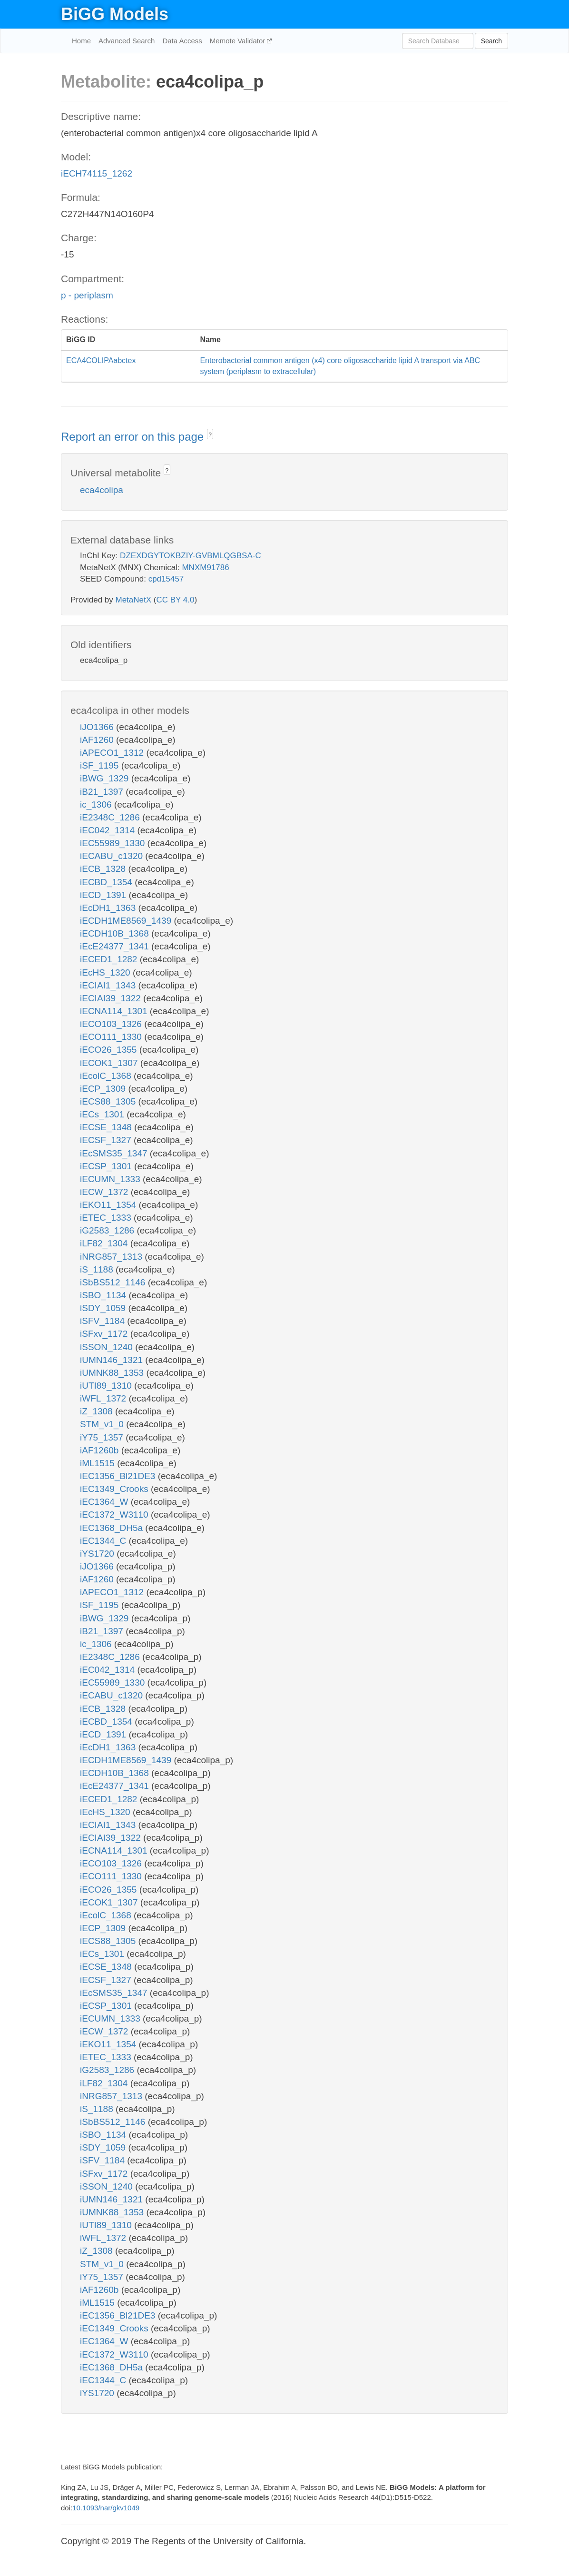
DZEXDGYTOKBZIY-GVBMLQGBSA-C (190, 555)
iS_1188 (98, 1269)
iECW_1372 (105, 1192)
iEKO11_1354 (109, 1205)
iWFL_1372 (104, 1398)
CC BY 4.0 (175, 599)
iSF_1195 (100, 765)
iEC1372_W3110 (115, 1515)
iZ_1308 (97, 1411)
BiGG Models (114, 14)
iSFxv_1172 (105, 1334)
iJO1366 (98, 727)
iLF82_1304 (105, 1243)
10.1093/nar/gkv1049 (105, 2508)
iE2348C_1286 (111, 817)
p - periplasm (87, 295)
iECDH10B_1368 (115, 933)
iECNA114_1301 (115, 1011)
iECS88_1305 (109, 1101)
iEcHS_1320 (106, 972)
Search (491, 41)
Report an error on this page (134, 436)
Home (81, 41)
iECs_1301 (103, 1114)
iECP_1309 (104, 1089)
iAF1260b (100, 1450)
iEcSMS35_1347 (115, 1153)
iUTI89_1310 (107, 1386)
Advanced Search (126, 41)
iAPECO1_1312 (113, 753)
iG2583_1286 (108, 1230)
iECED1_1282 (110, 959)
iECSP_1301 (107, 1166)
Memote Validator (238, 41)
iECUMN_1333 (111, 1179)
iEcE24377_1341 (115, 946)
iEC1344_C (104, 1541)
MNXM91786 (205, 567)
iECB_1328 (104, 869)
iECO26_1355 (109, 1050)
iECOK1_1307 (110, 1063)
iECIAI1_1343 (109, 985)
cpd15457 (166, 578)
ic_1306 (97, 804)
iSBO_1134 (104, 1295)
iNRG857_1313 (112, 1257)
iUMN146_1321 (112, 1360)
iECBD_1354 (107, 882)
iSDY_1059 (104, 1308)
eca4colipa (101, 490)
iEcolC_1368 (107, 1076)
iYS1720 (98, 1554)
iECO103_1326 (112, 1024)
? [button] (210, 435)
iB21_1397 (103, 792)
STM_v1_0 (103, 1424)
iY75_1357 (103, 1437)
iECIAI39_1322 (111, 998)
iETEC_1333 (107, 1218)
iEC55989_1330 (113, 843)
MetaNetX (134, 599)
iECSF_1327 (107, 1140)
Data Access (182, 41)
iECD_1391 (104, 895)
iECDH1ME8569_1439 (127, 921)
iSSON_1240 (107, 1347)
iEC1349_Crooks (115, 1489)
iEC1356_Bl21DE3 (119, 1476)
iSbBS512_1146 (114, 1282)
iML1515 (98, 1463)
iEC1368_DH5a (112, 1528)
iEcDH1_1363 (109, 908)
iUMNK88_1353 (113, 1373)
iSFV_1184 (103, 1321)
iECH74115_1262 (96, 173)
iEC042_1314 (108, 830)
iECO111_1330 (112, 1037)
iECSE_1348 (107, 1127)
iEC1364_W (105, 1502)
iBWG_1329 (105, 778)
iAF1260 (98, 740)
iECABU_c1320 (112, 856)
